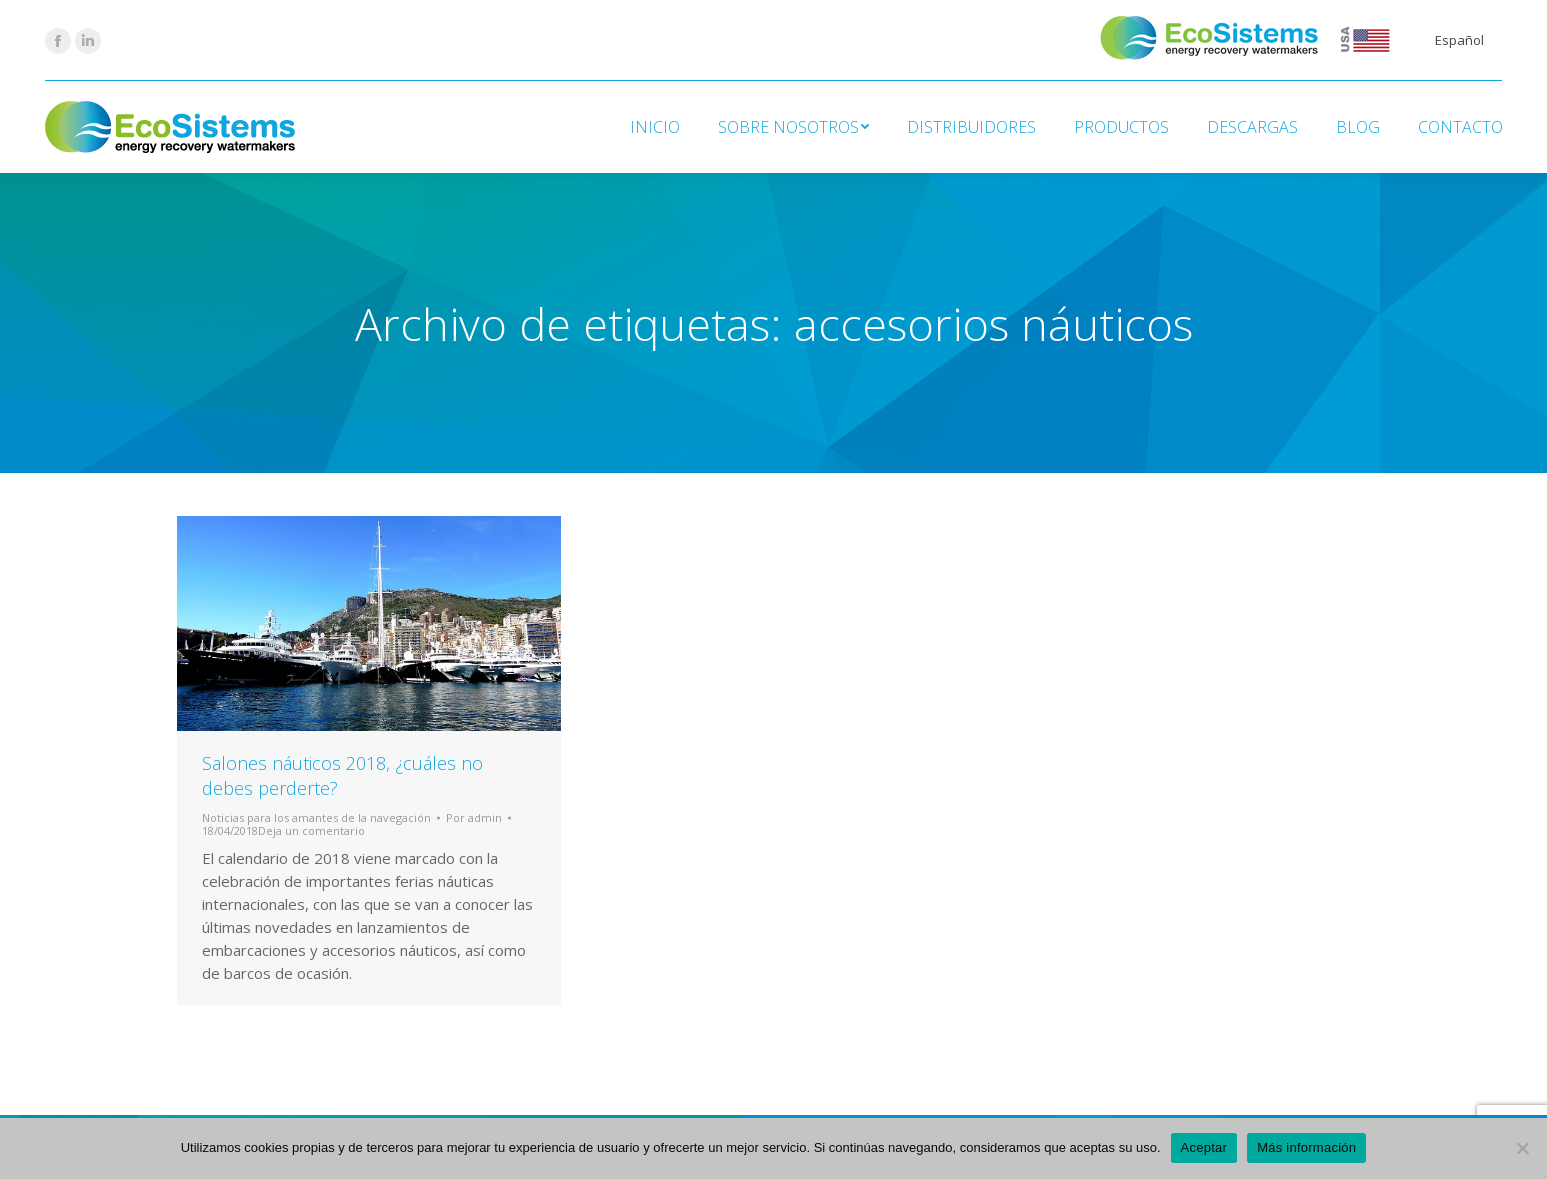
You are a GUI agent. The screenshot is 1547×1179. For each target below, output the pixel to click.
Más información (1306, 1147)
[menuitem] (1459, 40)
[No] (1522, 1148)
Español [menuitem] (1459, 40)
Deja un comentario (311, 830)
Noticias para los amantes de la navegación (316, 817)
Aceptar (1204, 1147)
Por (474, 817)
